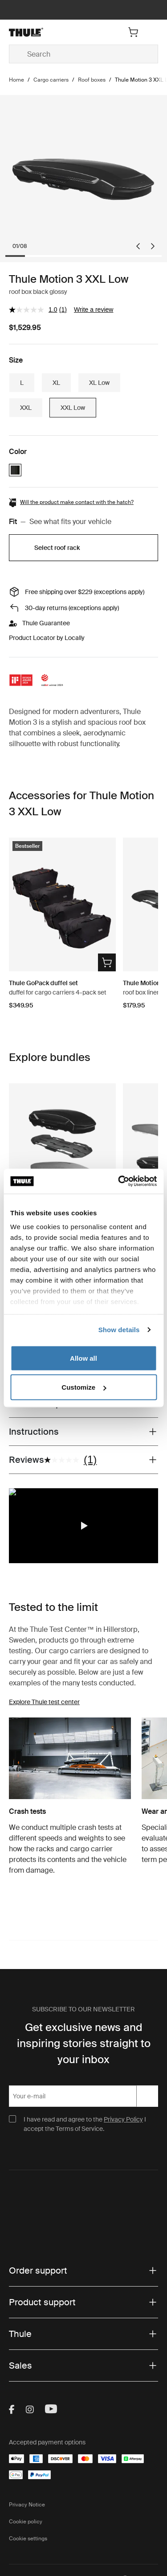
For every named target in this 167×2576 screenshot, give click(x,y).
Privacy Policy (123, 2119)
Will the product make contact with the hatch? (77, 502)
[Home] (33, 32)
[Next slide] (152, 246)
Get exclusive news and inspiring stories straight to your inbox (84, 2043)
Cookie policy (25, 2521)
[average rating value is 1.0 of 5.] (34, 309)
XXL (26, 408)
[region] (83, 1525)
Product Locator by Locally (47, 638)
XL (56, 383)
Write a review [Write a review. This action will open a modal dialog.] (93, 309)
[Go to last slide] (138, 246)
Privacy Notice (27, 2504)
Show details (119, 1329)
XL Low (99, 383)
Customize (83, 1387)
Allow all (83, 1358)
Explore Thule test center (44, 1702)
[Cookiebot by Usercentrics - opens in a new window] (119, 1181)
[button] (84, 1526)
